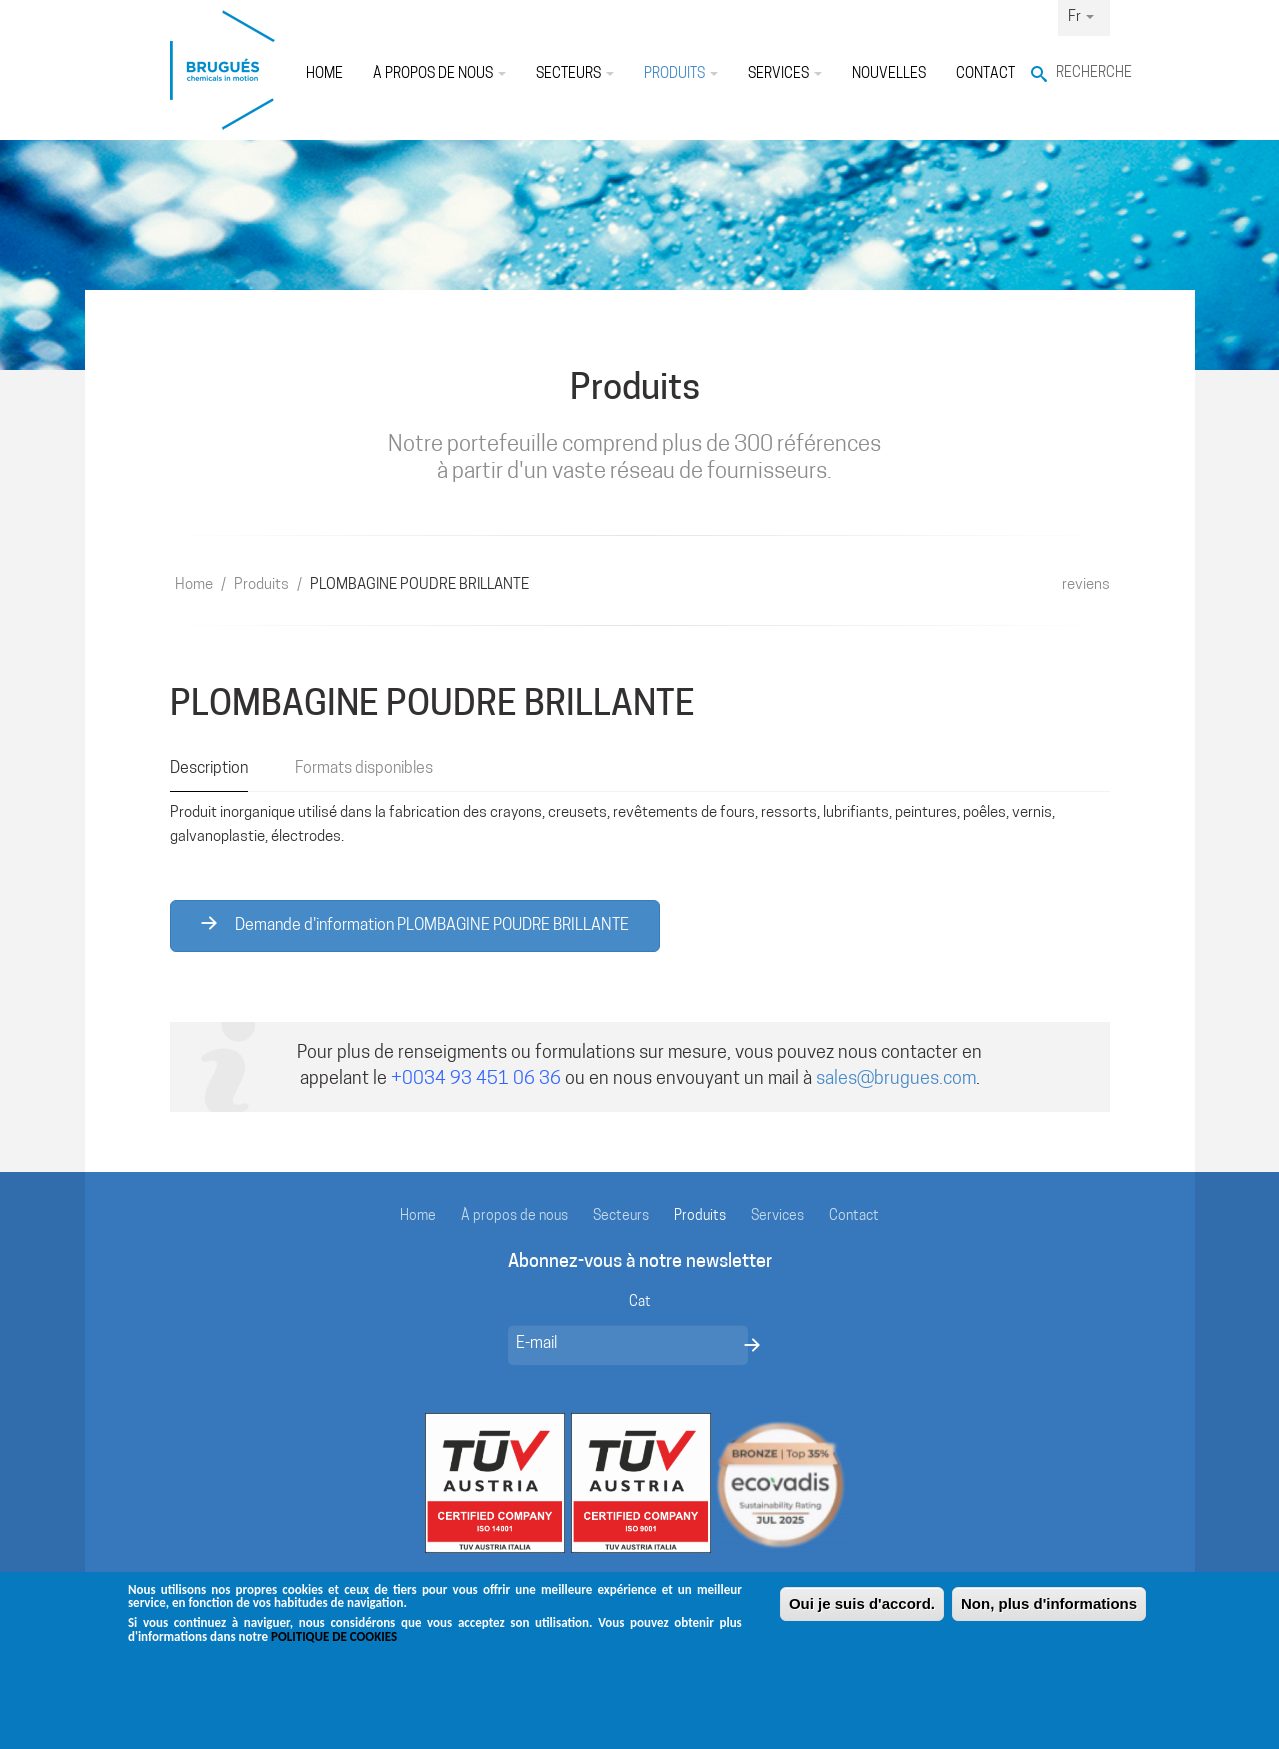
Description (209, 769)
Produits (681, 74)
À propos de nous (439, 74)
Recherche (1083, 73)
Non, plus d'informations (1049, 1615)
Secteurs (575, 74)
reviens (1086, 585)
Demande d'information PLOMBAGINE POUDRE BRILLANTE (415, 925)
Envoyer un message (752, 1345)
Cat (640, 1302)
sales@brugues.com (896, 1079)
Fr (1081, 17)
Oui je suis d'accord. (862, 1615)
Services (785, 74)
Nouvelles (889, 74)
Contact (985, 74)
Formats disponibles (364, 769)
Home (324, 74)
